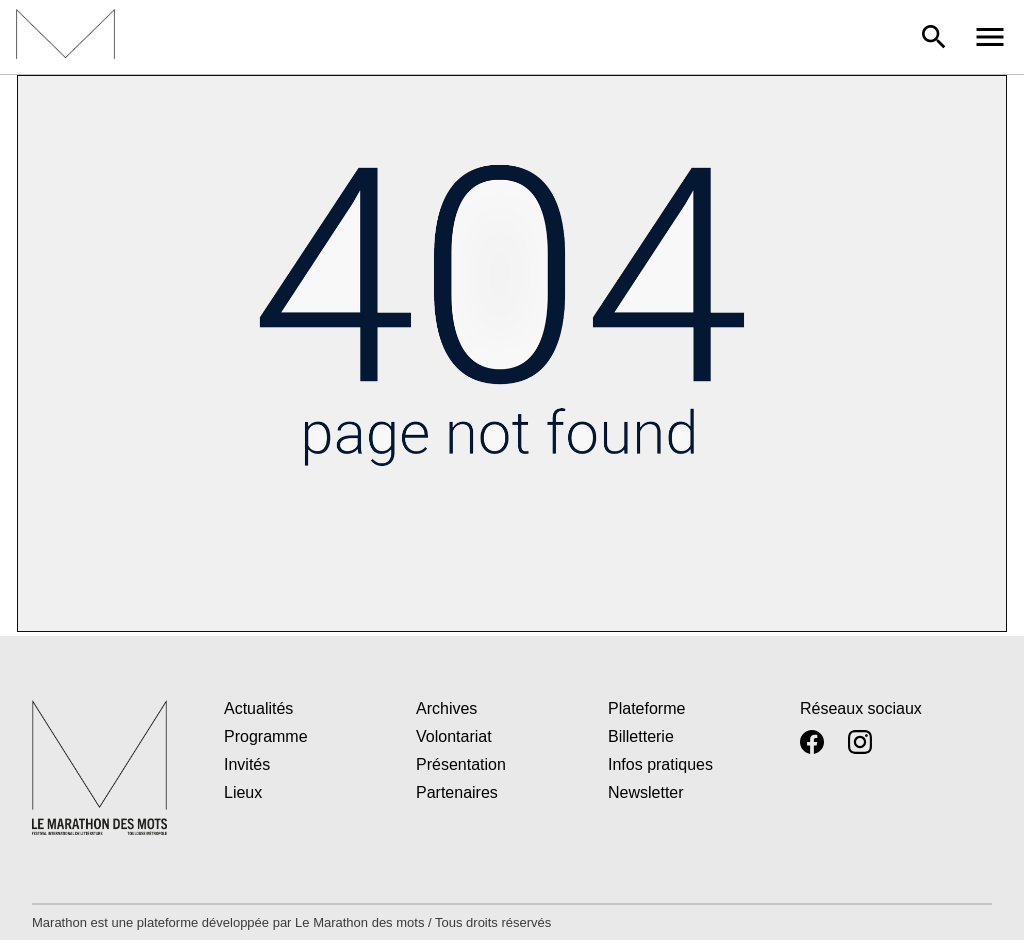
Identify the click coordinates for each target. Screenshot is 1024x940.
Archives (446, 708)
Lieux (243, 792)
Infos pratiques (660, 764)
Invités (247, 764)
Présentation (461, 764)
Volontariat (454, 736)
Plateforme (646, 708)
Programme (266, 736)
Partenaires (457, 792)
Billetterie (641, 736)
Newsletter (646, 792)
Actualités (258, 708)
